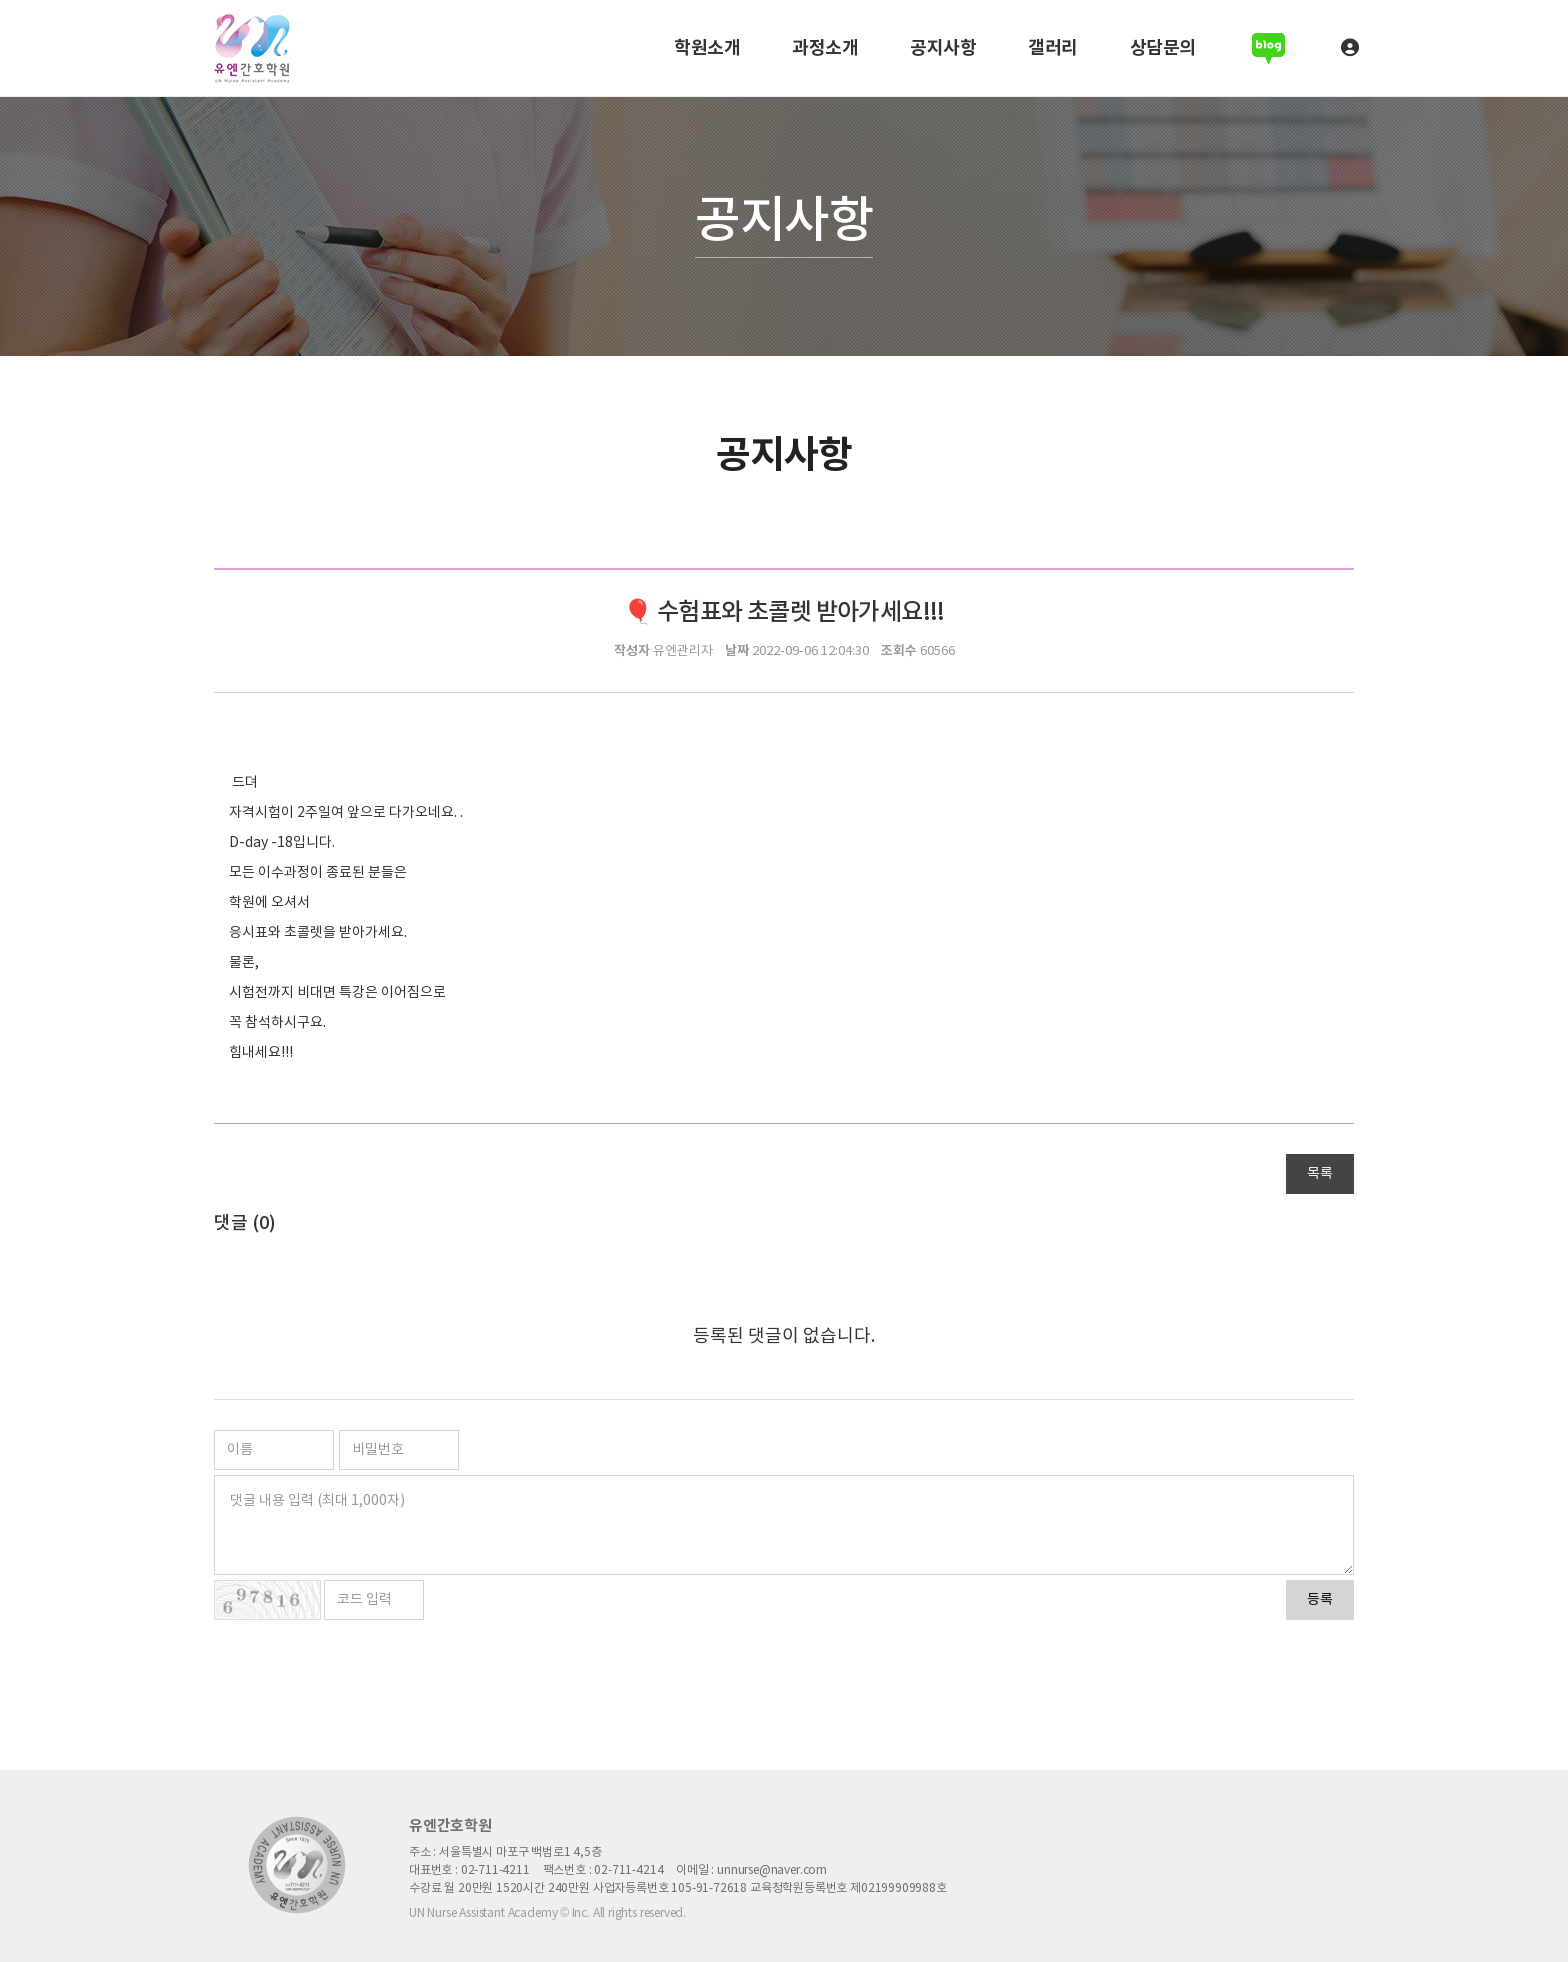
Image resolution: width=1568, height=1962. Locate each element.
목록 (1320, 1174)
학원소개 (707, 48)
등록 (1320, 1600)
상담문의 (1163, 48)
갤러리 (1053, 48)
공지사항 (943, 48)
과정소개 (825, 48)
